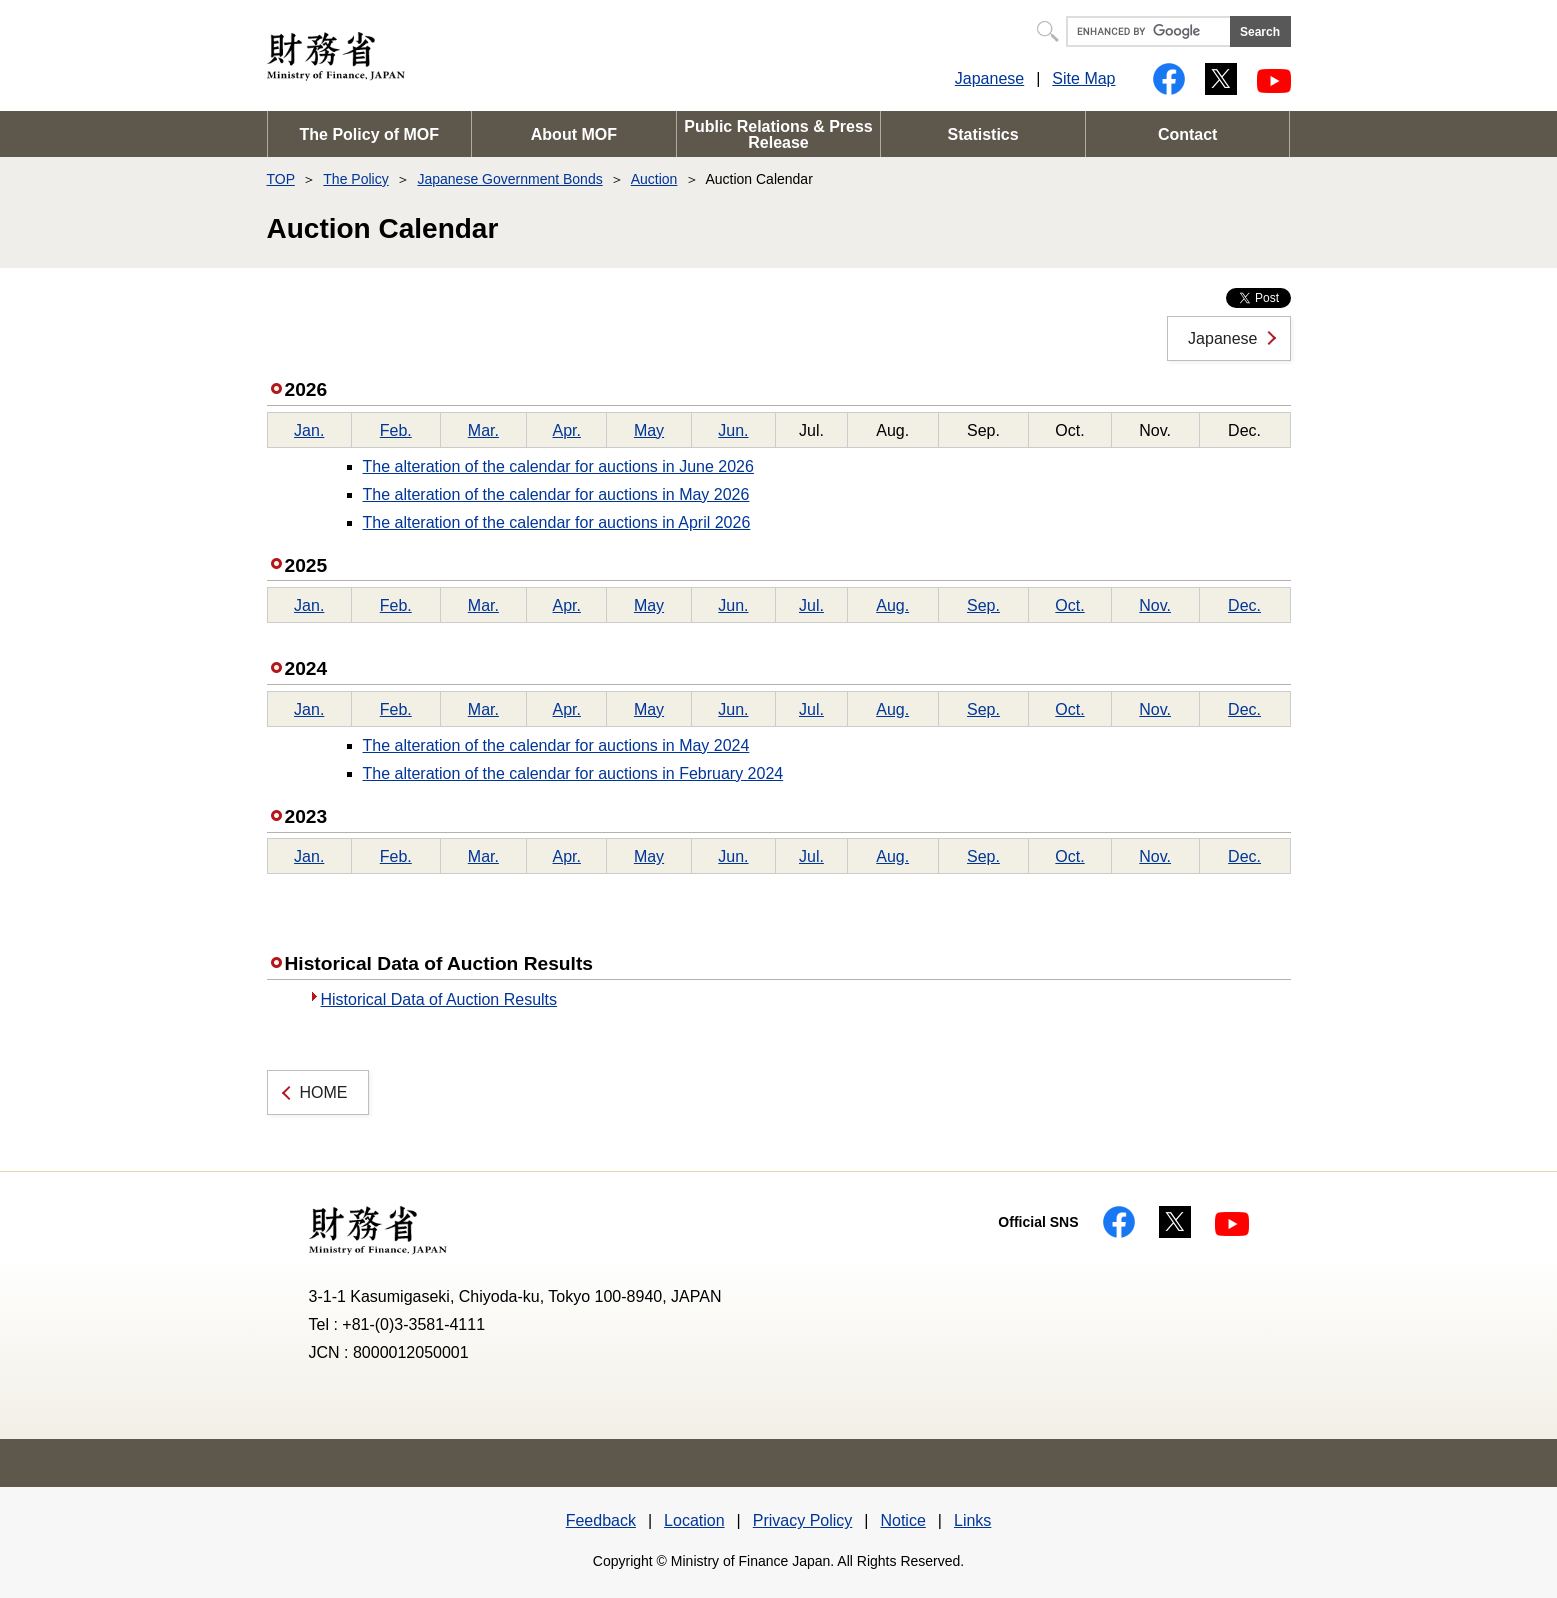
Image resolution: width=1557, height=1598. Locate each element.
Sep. (983, 605)
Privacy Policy (803, 1520)
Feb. (396, 430)
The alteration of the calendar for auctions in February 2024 (573, 773)
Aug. (892, 605)
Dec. (1244, 605)
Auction (654, 179)
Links (972, 1520)
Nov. (1155, 605)
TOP (281, 179)
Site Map (1083, 78)
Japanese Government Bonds (509, 179)
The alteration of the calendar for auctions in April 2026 (557, 522)
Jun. (733, 430)
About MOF (574, 134)
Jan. (309, 430)
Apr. (566, 430)
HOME (324, 1092)
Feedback (601, 1520)
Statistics (983, 134)
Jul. (811, 605)
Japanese (989, 78)
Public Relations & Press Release (778, 134)
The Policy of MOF (370, 134)
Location (694, 1520)
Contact (1188, 134)
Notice (902, 1520)
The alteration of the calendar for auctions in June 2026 (558, 466)
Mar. (483, 430)
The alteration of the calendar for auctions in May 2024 (556, 745)
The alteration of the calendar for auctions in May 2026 (556, 494)
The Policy (355, 179)
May (649, 430)
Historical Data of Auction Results (439, 999)
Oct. (1069, 605)
